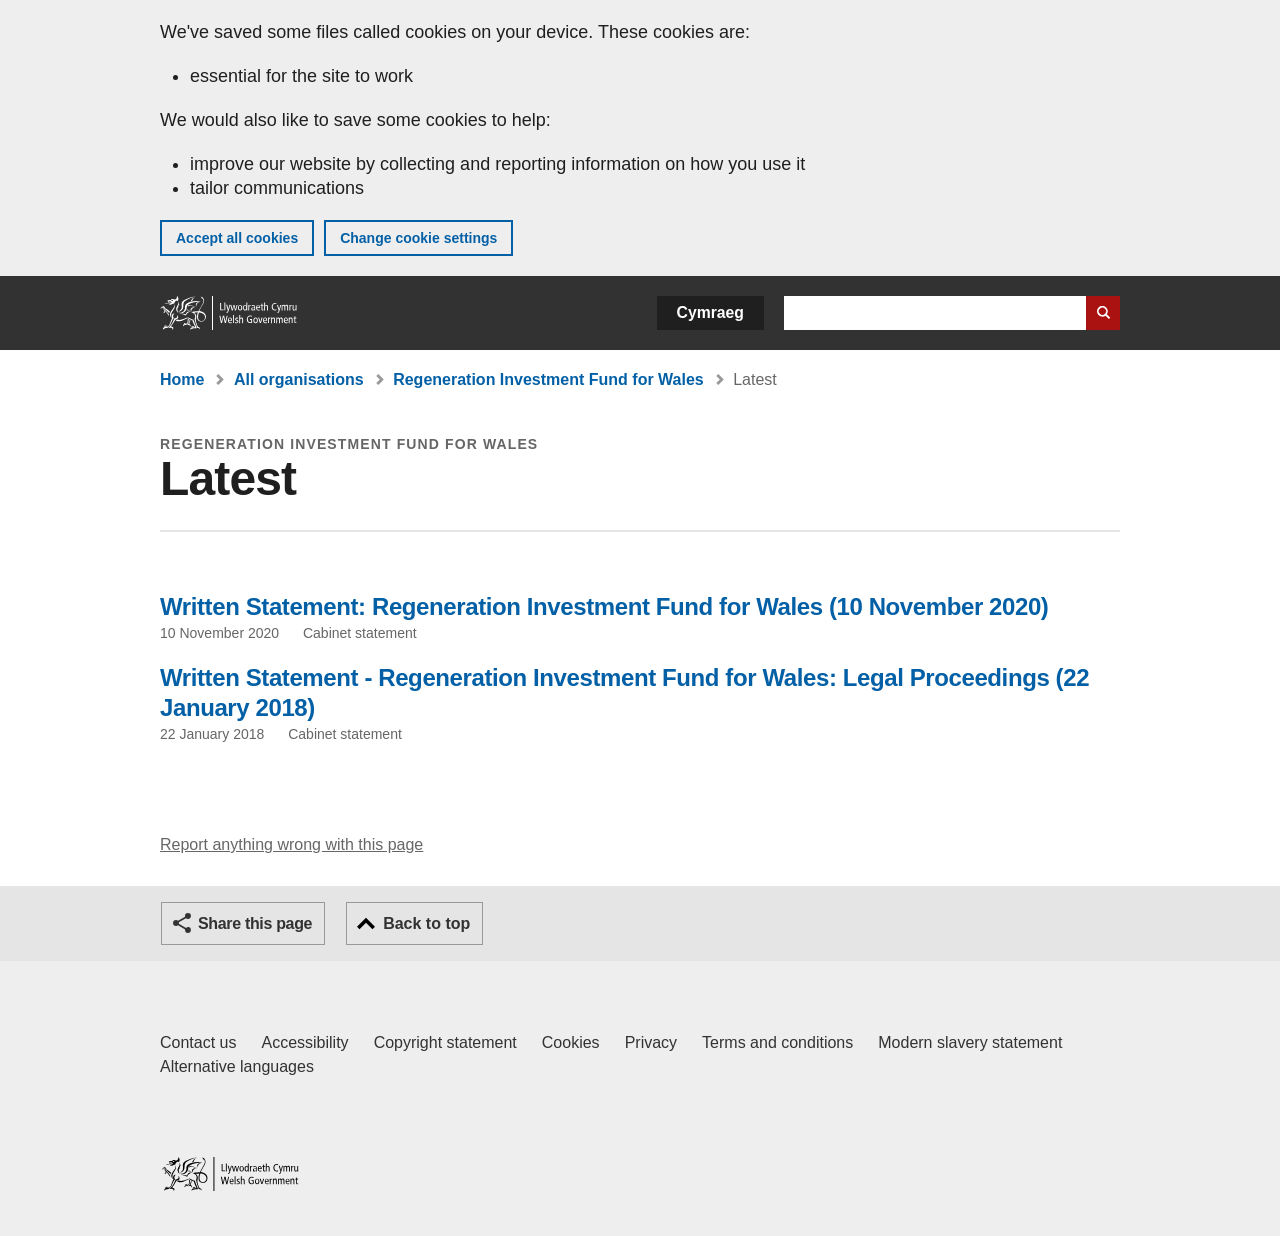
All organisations (299, 379)
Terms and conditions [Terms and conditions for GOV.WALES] (777, 1042)
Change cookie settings (418, 238)
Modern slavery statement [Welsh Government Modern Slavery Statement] (970, 1042)
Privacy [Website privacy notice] (651, 1042)
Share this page (255, 923)
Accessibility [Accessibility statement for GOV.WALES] (304, 1042)
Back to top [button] (426, 923)
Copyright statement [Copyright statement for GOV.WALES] (445, 1042)
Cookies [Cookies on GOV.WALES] (571, 1042)
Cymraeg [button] (710, 312)
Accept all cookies (237, 238)
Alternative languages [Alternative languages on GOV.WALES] (237, 1066)
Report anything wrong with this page (291, 844)
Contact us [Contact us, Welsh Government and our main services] (198, 1042)
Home (182, 379)
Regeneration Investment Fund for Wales (548, 379)
